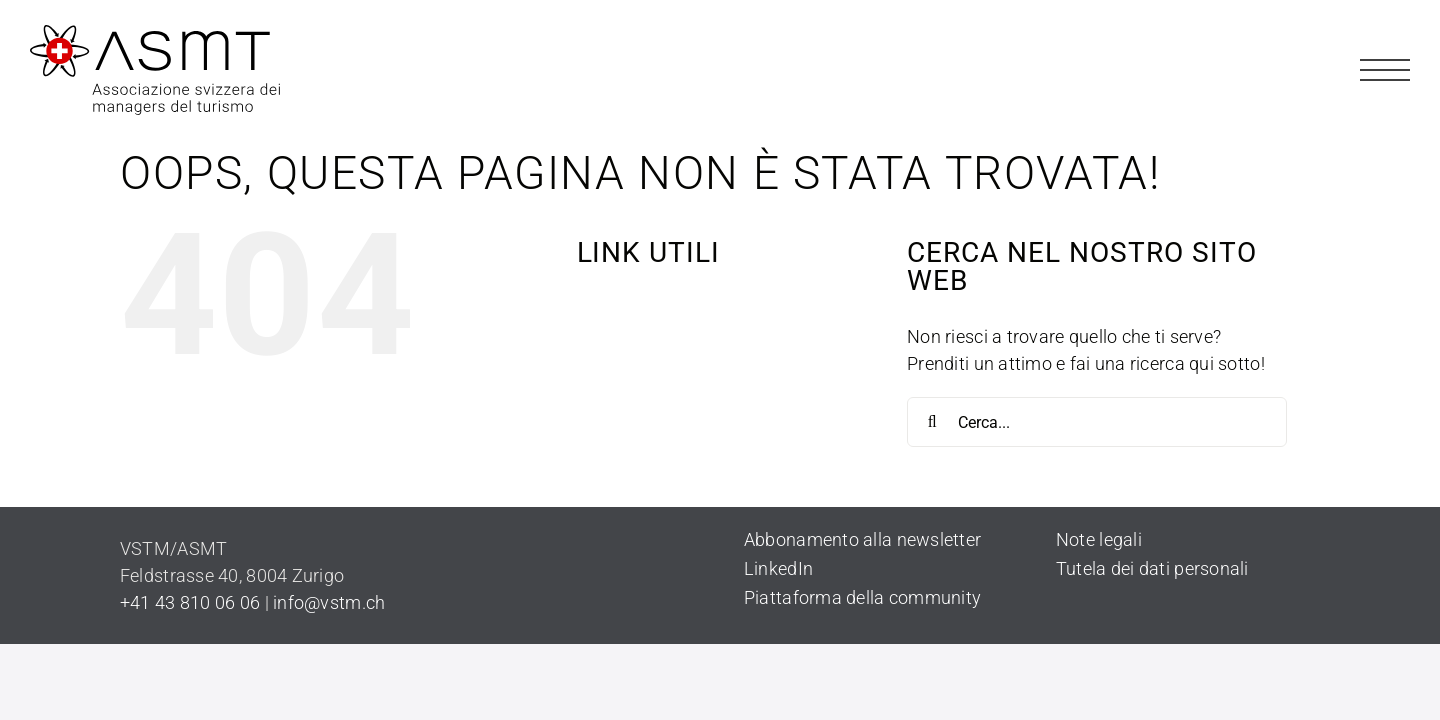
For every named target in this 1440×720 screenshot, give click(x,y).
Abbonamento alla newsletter (862, 539)
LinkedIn (778, 568)
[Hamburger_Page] (1385, 53)
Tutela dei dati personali (1152, 568)
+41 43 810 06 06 (190, 602)
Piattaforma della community (862, 597)
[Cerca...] (1097, 422)
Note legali (1099, 539)
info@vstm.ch (329, 602)
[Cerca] (932, 422)
